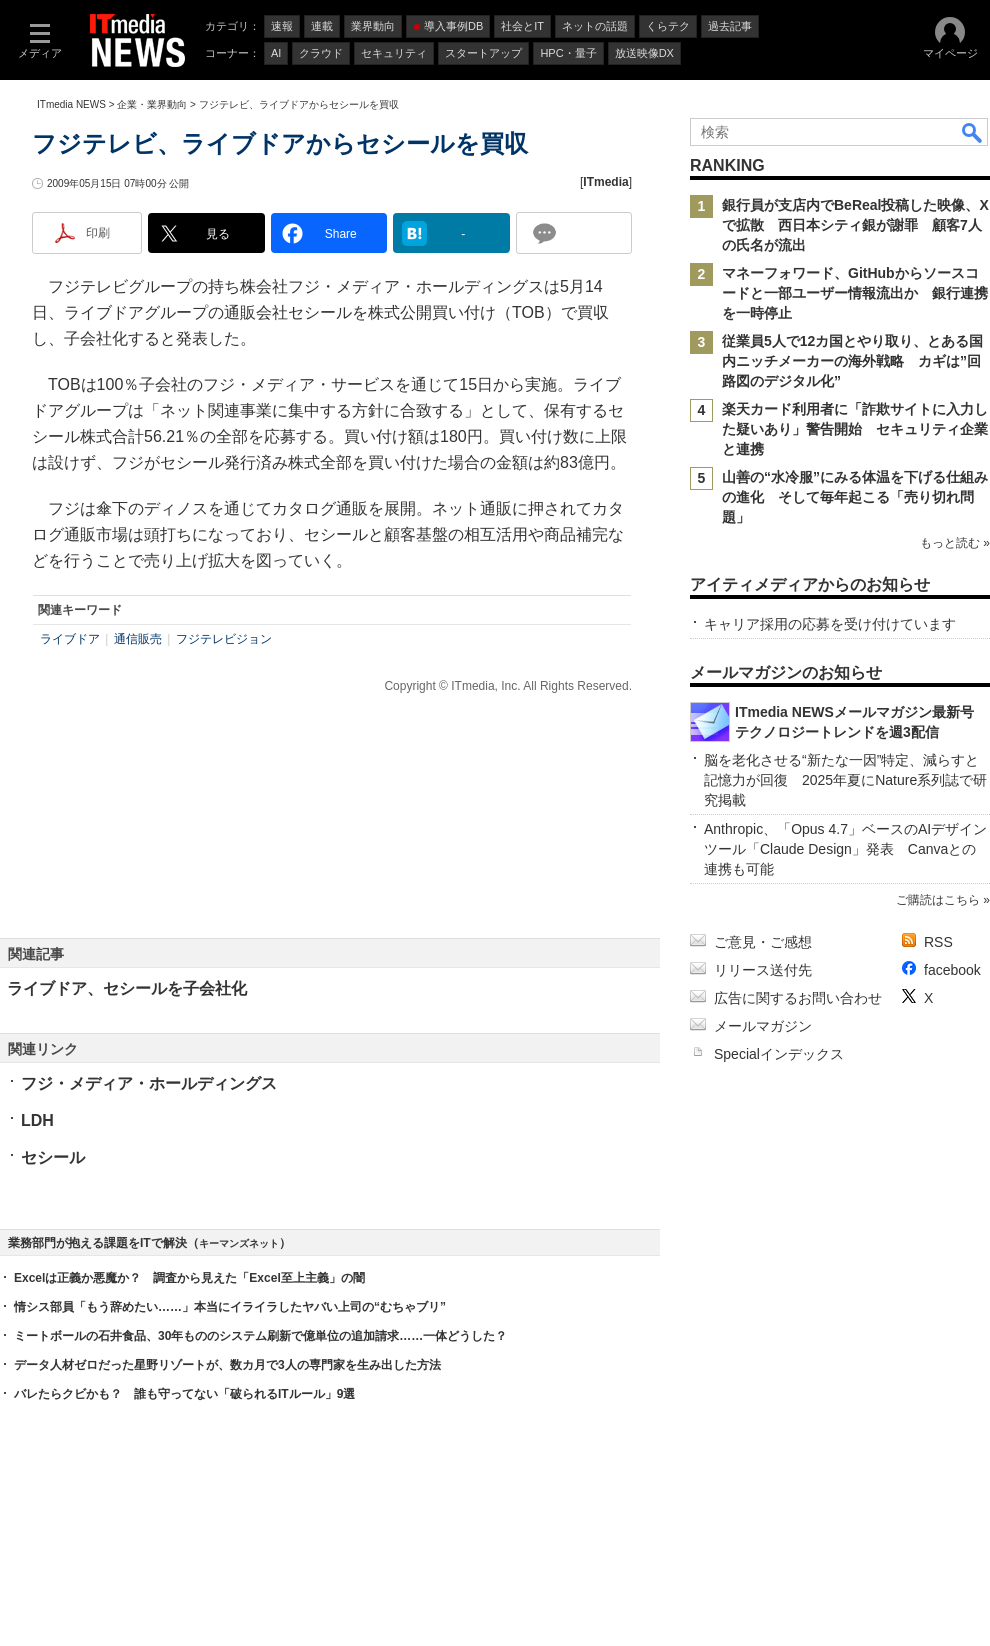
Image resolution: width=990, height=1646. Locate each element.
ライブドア (70, 639)
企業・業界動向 (152, 104)
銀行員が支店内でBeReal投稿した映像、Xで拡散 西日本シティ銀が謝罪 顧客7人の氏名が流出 (855, 225)
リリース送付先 (763, 970)
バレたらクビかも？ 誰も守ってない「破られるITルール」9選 (184, 1394)
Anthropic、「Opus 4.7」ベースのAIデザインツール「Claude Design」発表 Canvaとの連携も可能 (845, 849)
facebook (952, 970)
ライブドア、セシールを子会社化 (127, 988)
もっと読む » (955, 543)
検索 (973, 132)
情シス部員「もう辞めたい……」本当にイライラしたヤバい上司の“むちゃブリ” (230, 1307)
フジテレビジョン (224, 639)
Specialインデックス (779, 1054)
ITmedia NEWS (71, 104)
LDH (37, 1120)
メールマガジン (763, 1026)
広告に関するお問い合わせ (798, 998)
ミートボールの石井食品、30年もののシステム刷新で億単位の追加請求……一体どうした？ (260, 1336)
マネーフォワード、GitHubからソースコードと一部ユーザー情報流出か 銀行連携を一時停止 (855, 293)
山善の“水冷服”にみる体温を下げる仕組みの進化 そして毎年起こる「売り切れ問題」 (855, 497)
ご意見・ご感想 (763, 942)
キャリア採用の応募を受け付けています (830, 624)
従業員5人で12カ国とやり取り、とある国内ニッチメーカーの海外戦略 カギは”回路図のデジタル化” (852, 361)
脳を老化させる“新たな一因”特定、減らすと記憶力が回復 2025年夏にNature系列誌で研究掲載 (845, 780)
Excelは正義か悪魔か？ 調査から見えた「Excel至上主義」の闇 (189, 1278)
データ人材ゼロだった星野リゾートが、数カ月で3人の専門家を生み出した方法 (227, 1365)
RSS (938, 942)
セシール (53, 1157)
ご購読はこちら (938, 900)
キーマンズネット (239, 1243)
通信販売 (138, 639)
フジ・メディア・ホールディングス (149, 1083)
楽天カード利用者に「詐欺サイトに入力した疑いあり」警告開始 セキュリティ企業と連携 (855, 429)
